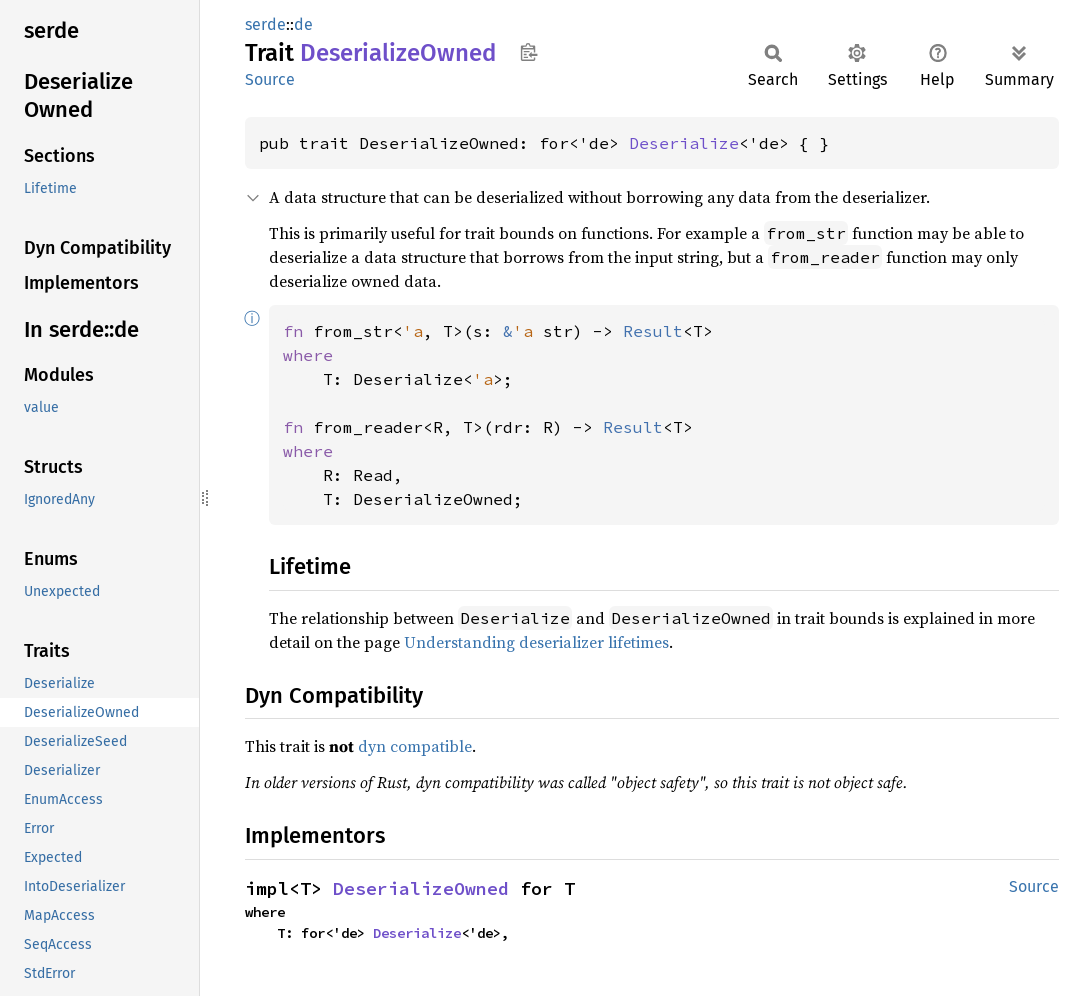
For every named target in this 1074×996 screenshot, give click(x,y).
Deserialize (684, 143)
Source (270, 79)
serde (265, 24)
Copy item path (528, 52)
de (303, 24)
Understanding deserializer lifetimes (536, 642)
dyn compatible (415, 746)
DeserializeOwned (421, 888)
